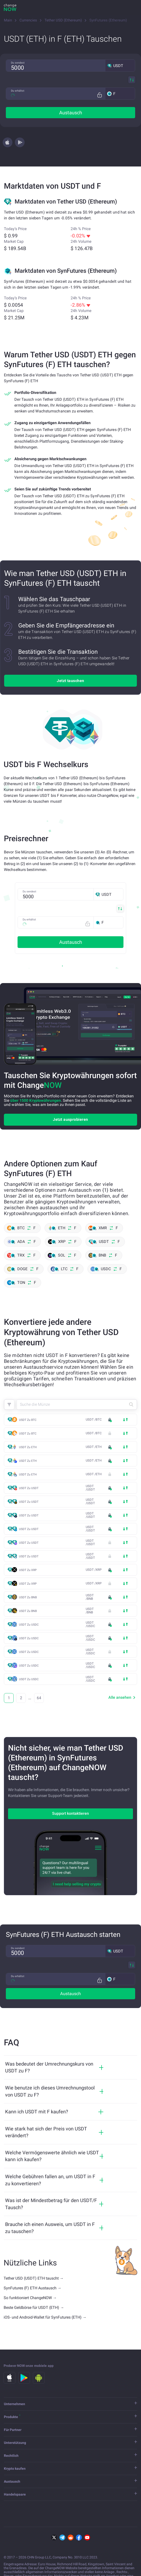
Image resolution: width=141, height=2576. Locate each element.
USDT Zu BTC (28, 1420)
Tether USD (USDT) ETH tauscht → (34, 2278)
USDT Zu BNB (29, 1597)
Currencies (28, 20)
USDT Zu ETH (28, 1447)
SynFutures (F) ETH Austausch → (32, 2288)
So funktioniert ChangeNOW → (30, 2297)
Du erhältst (17, 90)
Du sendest (18, 62)
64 (39, 1698)
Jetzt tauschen (70, 680)
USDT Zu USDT (30, 1488)
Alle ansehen (122, 1697)
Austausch (70, 113)
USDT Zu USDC (30, 1624)
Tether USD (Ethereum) (63, 20)
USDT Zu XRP (28, 1570)
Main (8, 20)
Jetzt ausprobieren (70, 1119)
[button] (120, 65)
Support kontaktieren (70, 1813)
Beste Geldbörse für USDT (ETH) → (34, 2307)
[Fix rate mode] (101, 93)
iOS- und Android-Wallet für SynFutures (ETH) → (45, 2317)
